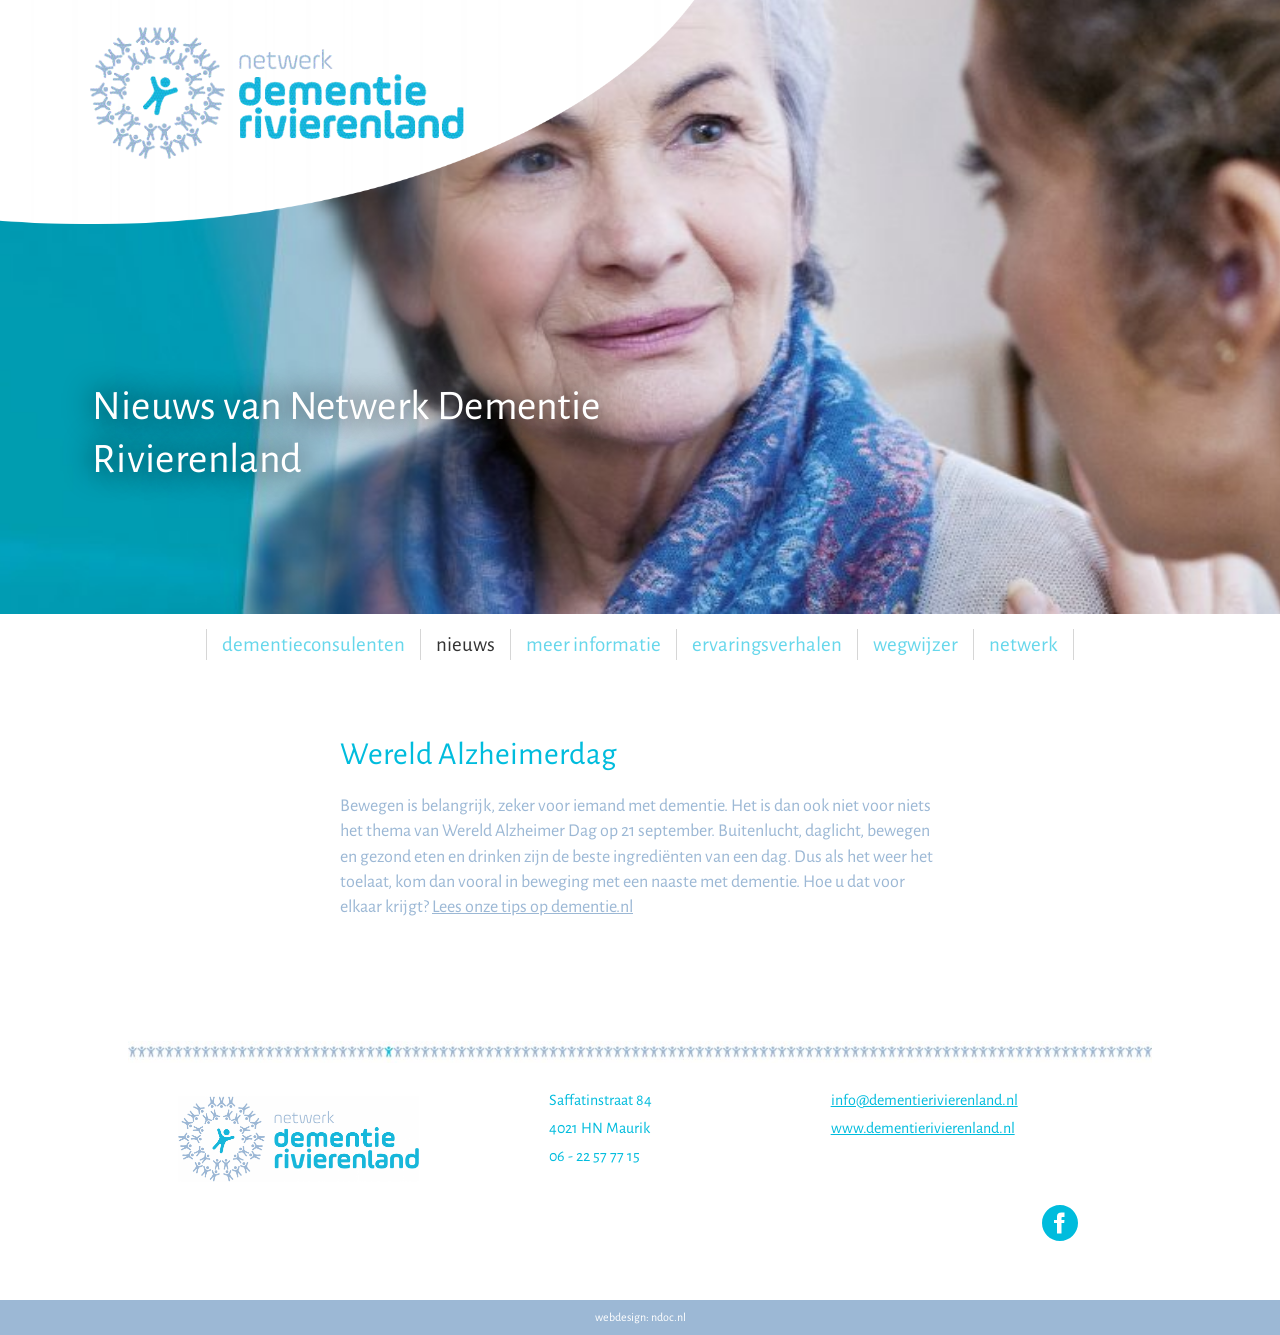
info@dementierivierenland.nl (924, 1100)
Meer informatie (593, 644)
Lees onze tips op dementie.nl (532, 907)
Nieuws (465, 644)
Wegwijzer (915, 644)
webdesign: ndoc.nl (640, 1317)
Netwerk (1023, 644)
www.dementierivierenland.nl (923, 1128)
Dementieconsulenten (313, 644)
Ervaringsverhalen (767, 644)
